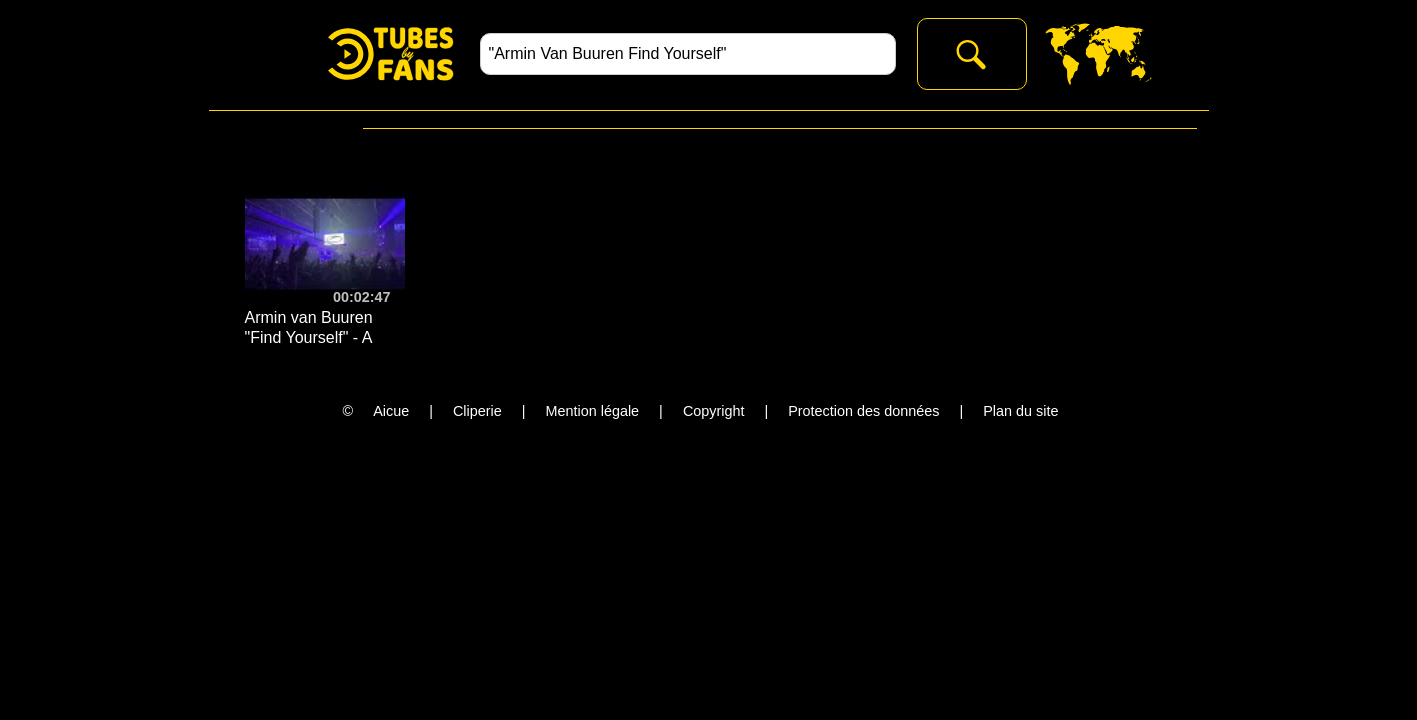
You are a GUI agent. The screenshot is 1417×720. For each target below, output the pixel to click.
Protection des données (863, 411)
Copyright (714, 411)
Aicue (391, 411)
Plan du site (1020, 411)
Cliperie (477, 411)
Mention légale (593, 411)
